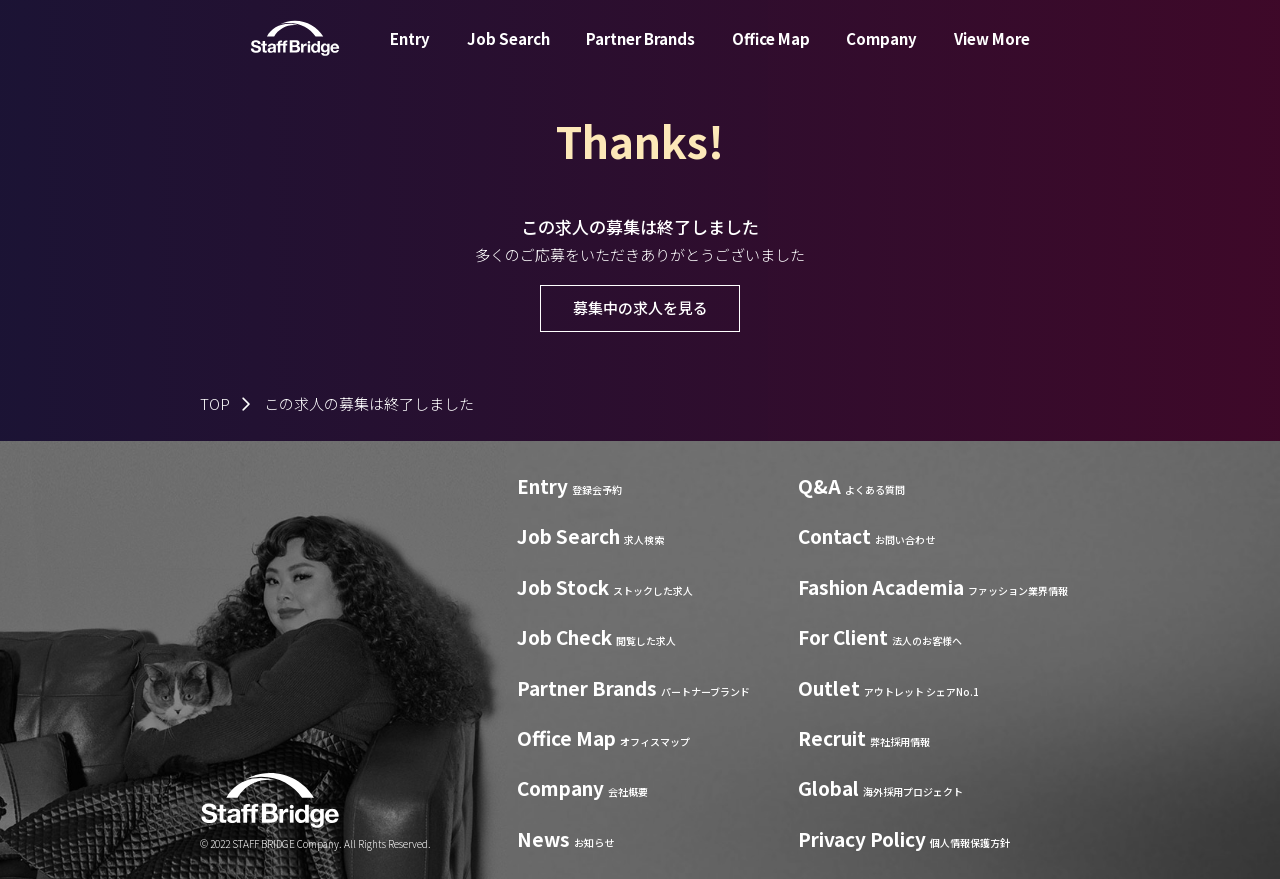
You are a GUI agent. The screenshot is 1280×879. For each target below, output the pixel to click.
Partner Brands (640, 53)
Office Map (771, 53)
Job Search (508, 53)
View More (992, 53)
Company (881, 53)
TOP (215, 403)
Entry (410, 53)
